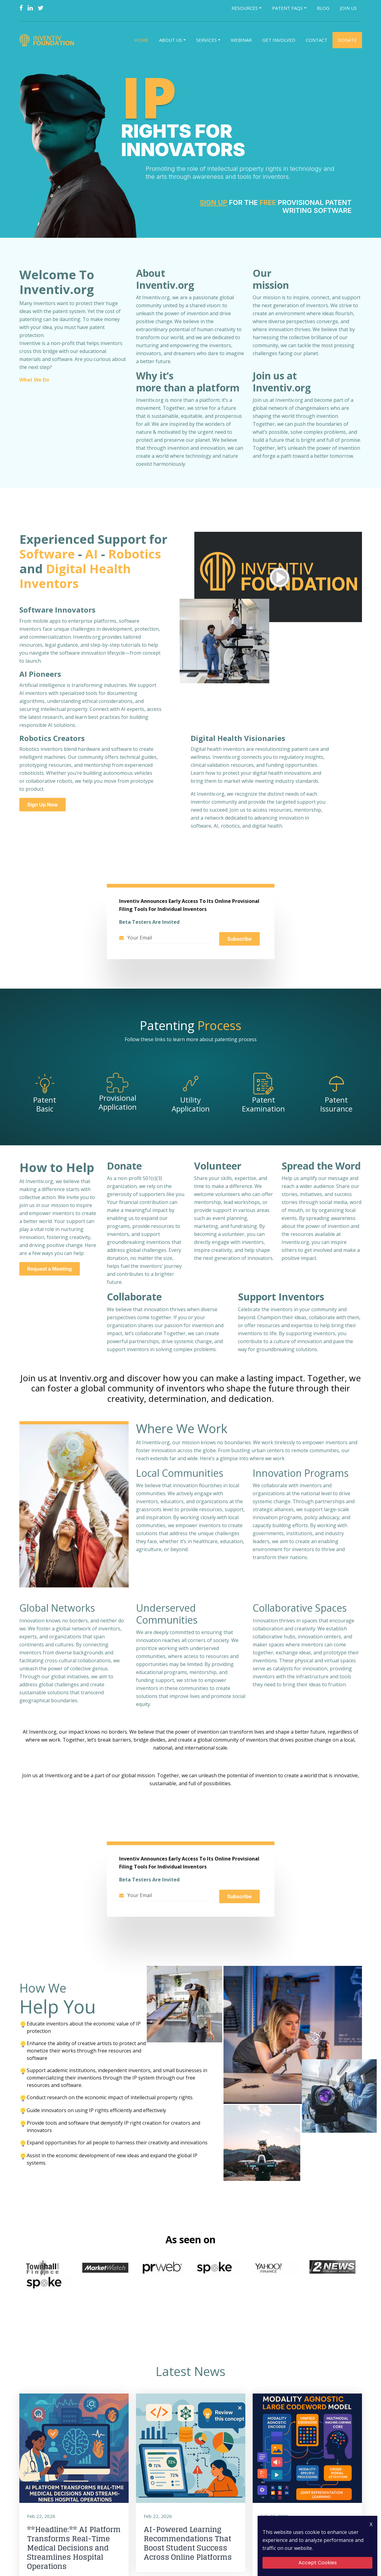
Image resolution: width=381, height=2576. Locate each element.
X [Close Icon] (371, 2524)
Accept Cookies (317, 2562)
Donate (347, 40)
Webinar (241, 40)
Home (141, 40)
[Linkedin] (30, 8)
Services (206, 40)
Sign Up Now (42, 805)
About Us (170, 40)
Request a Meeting (48, 1269)
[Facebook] (21, 8)
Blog (323, 8)
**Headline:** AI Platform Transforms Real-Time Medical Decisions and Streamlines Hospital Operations (72, 2533)
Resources (244, 8)
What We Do (33, 379)
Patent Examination (263, 1105)
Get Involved (278, 40)
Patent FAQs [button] (287, 8)
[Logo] (47, 40)
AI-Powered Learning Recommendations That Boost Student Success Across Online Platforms (186, 2528)
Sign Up (213, 202)
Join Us (348, 8)
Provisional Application (118, 1103)
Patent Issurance (336, 1105)
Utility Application (191, 1105)
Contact (316, 40)
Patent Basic (44, 1105)
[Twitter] (41, 8)
